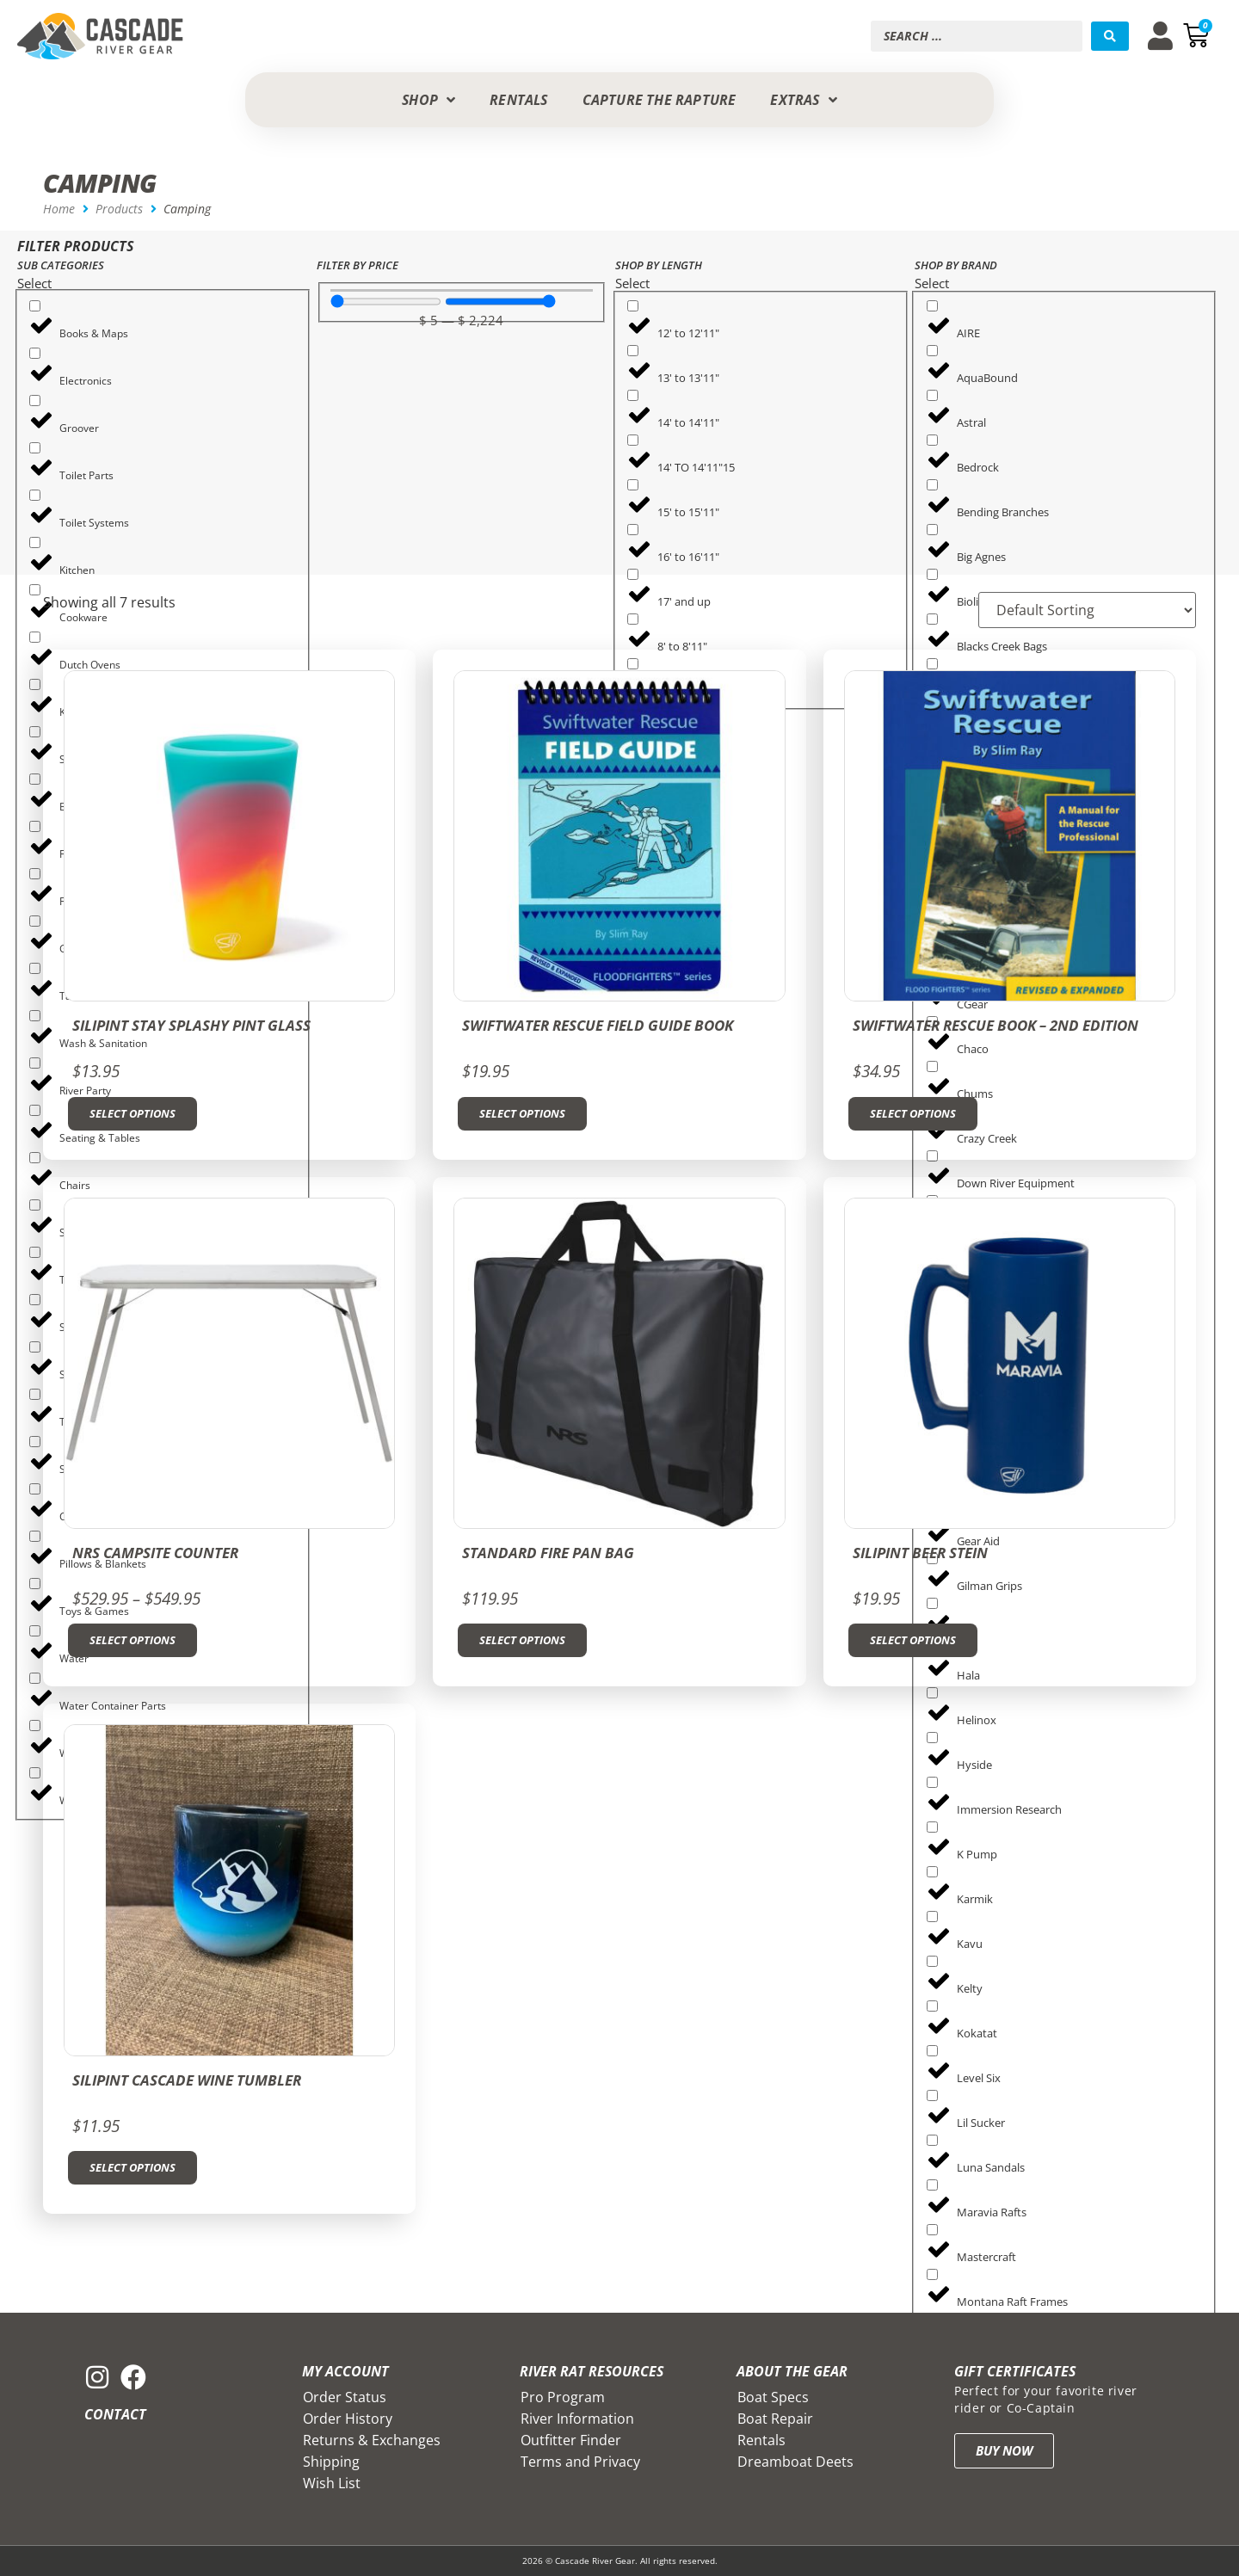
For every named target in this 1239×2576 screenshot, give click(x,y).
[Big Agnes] (932, 529)
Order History (347, 2418)
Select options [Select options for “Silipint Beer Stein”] (913, 1640)
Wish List (332, 2483)
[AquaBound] (932, 350)
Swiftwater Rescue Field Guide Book (597, 1025)
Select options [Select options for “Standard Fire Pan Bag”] (522, 1640)
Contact (115, 2414)
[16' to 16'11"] (632, 529)
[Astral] (932, 395)
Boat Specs (773, 2397)
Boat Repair (775, 2418)
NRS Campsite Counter (155, 1552)
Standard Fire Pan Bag (548, 1552)
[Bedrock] (932, 440)
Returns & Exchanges (372, 2440)
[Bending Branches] (932, 484)
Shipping (331, 2461)
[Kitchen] (34, 542)
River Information (577, 2418)
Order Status (344, 2397)
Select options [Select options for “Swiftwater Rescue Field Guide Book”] (522, 1113)
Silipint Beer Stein (920, 1552)
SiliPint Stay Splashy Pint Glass (191, 1025)
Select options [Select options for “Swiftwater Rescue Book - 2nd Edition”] (913, 1113)
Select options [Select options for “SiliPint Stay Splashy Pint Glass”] (132, 1113)
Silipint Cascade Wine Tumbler (186, 2080)
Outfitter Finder (571, 2440)
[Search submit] (1110, 36)
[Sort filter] (1087, 610)
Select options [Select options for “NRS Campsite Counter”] (132, 1640)
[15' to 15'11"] (632, 484)
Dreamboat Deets (795, 2461)
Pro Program (563, 2397)
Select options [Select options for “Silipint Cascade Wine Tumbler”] (132, 2167)
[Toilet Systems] (34, 495)
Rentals (761, 2440)
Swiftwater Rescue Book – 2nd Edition (995, 1025)
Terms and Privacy (580, 2461)
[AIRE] (932, 305)
